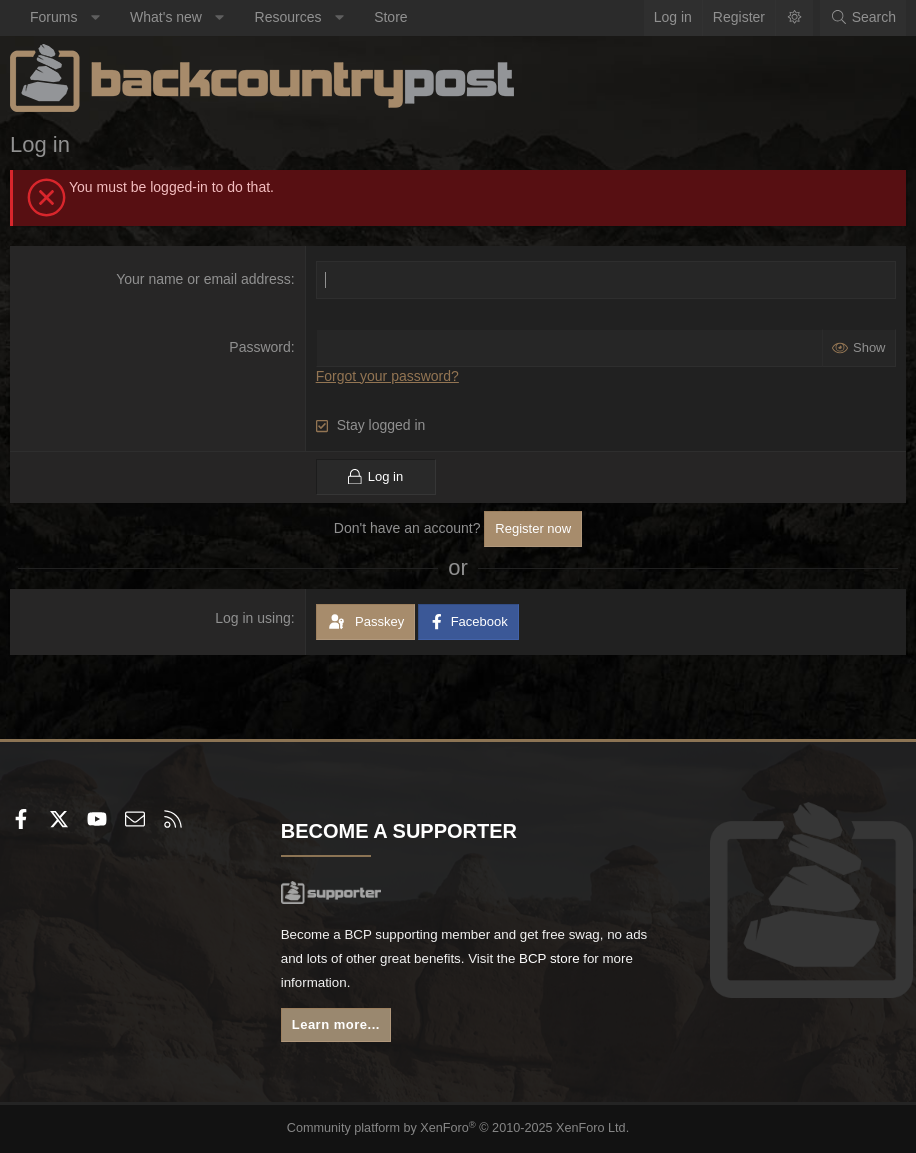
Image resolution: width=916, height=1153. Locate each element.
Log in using (253, 618)
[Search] (863, 18)
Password (259, 347)
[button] (95, 18)
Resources (288, 17)
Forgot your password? (387, 376)
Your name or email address (203, 279)
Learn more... (339, 1025)
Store (390, 17)
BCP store (593, 957)
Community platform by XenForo (458, 1129)
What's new (166, 17)
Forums (53, 17)
